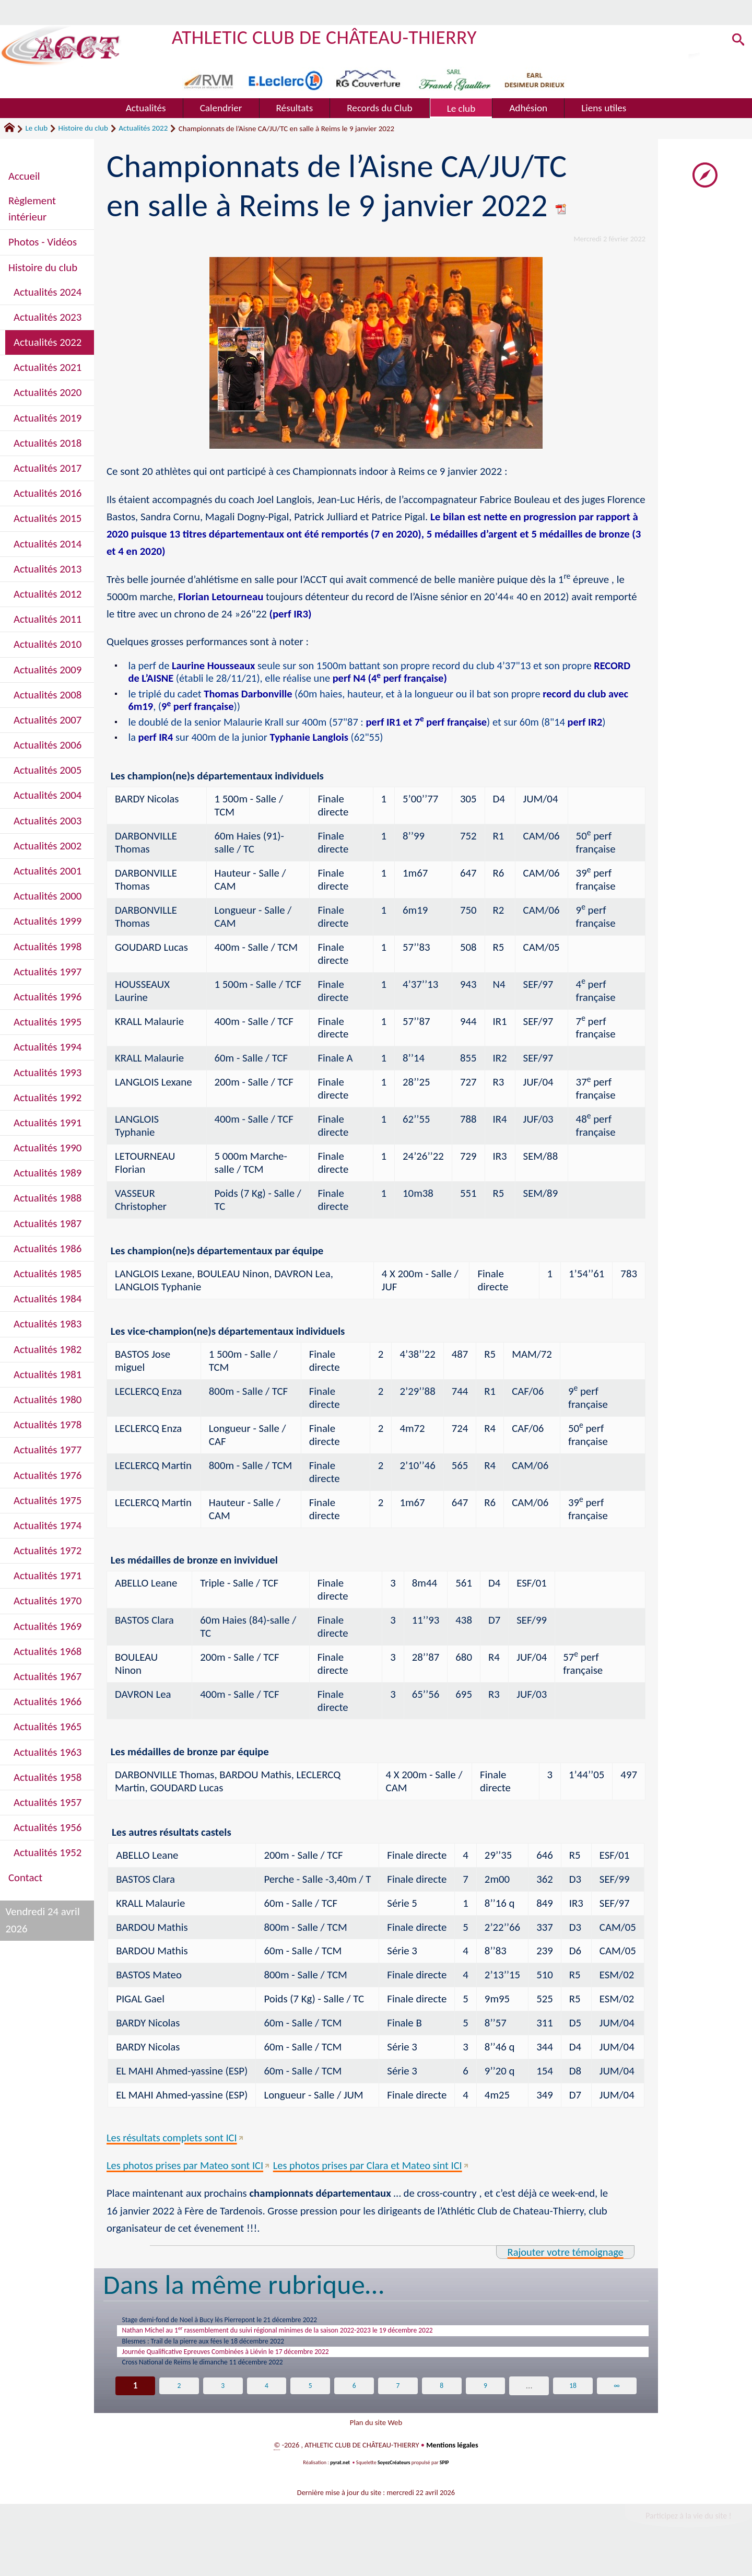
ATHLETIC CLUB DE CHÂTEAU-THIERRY (327, 37)
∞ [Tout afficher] (617, 2403)
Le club (36, 128)
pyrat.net (339, 2485)
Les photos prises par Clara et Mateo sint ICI (372, 2167)
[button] (736, 42)
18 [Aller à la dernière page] (573, 2403)
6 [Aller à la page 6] (354, 2403)
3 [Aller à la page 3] (222, 2403)
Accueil (24, 176)
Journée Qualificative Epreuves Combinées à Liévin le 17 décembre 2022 (257, 2364)
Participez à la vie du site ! (687, 2539)
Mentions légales (452, 2468)
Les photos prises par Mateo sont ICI (186, 2167)
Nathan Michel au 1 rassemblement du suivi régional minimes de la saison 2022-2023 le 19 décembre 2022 (325, 2336)
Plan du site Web (376, 2443)
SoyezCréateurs (394, 2485)
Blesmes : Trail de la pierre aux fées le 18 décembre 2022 (228, 2351)
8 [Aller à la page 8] (441, 2403)
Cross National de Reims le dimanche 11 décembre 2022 (227, 2378)
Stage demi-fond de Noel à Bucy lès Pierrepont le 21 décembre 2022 (250, 2323)
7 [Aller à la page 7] (398, 2403)
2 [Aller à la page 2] (179, 2403)
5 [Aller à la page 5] (310, 2403)
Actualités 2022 (143, 128)
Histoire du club (83, 128)
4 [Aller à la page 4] (266, 2403)
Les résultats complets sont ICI (173, 2139)
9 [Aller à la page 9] (485, 2403)
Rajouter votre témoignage (564, 2253)
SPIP (445, 2485)
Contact (25, 1877)
